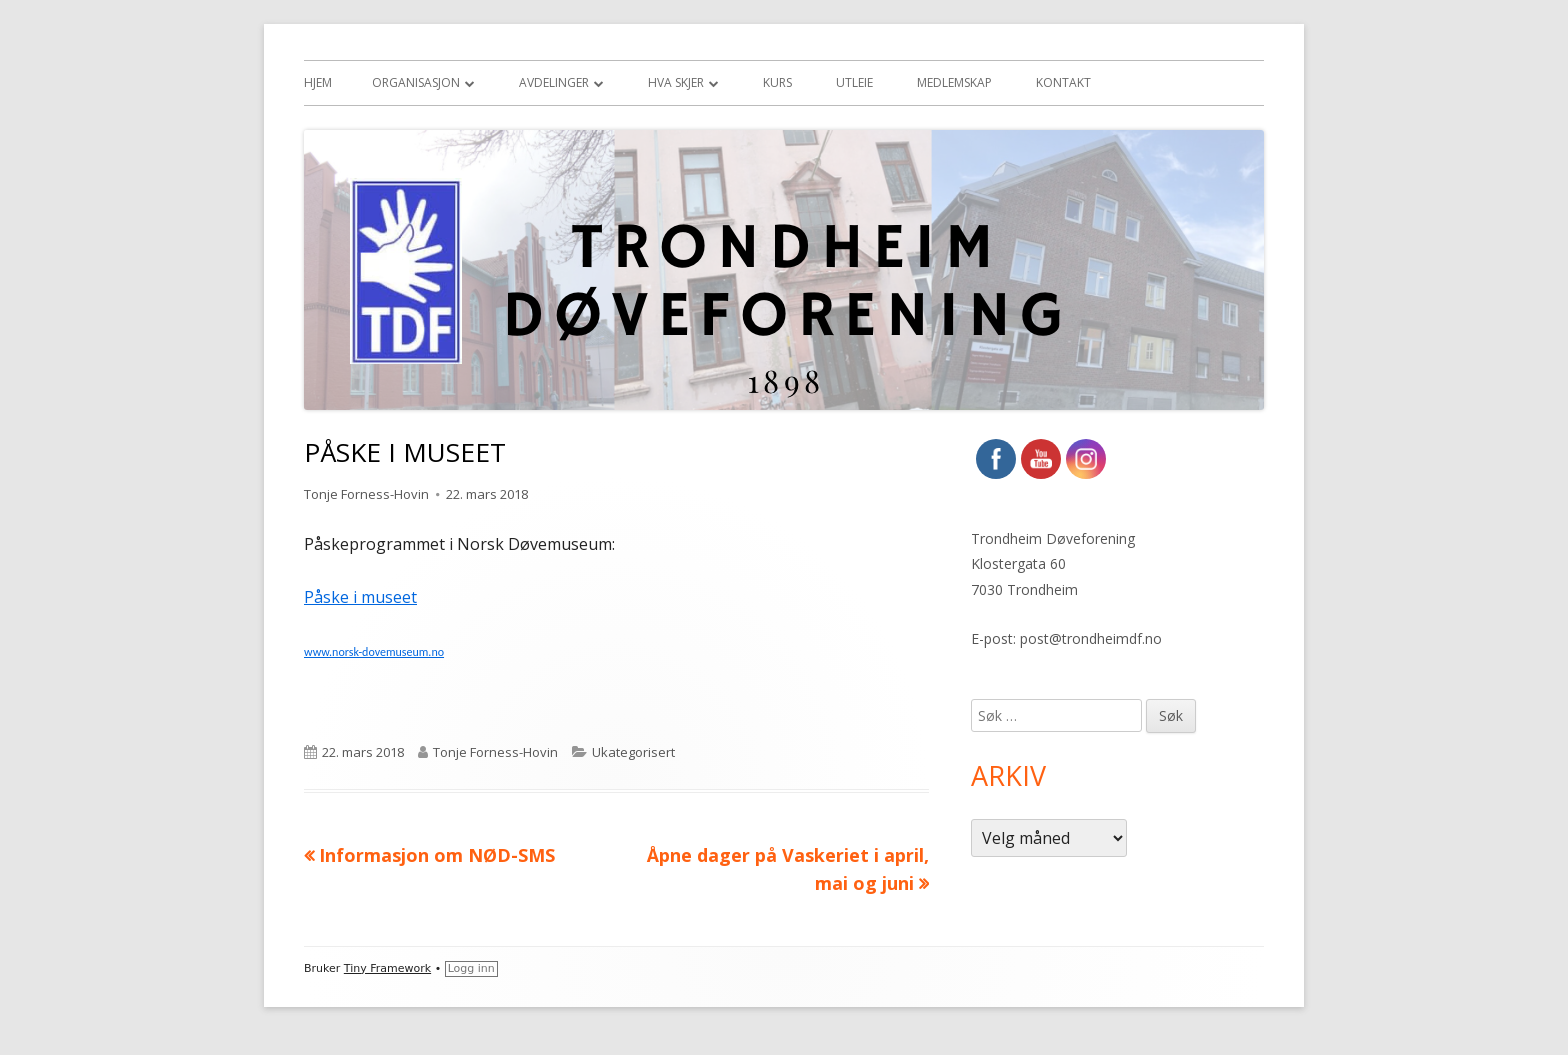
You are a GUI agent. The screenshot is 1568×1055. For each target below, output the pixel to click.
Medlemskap (954, 82)
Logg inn (471, 968)
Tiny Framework (387, 968)
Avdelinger (554, 82)
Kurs (777, 82)
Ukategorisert (633, 752)
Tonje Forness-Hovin (366, 494)
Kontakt (1063, 82)
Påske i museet (360, 597)
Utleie (854, 82)
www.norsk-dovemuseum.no (374, 652)
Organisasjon (416, 82)
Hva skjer (676, 82)
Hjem (318, 82)
